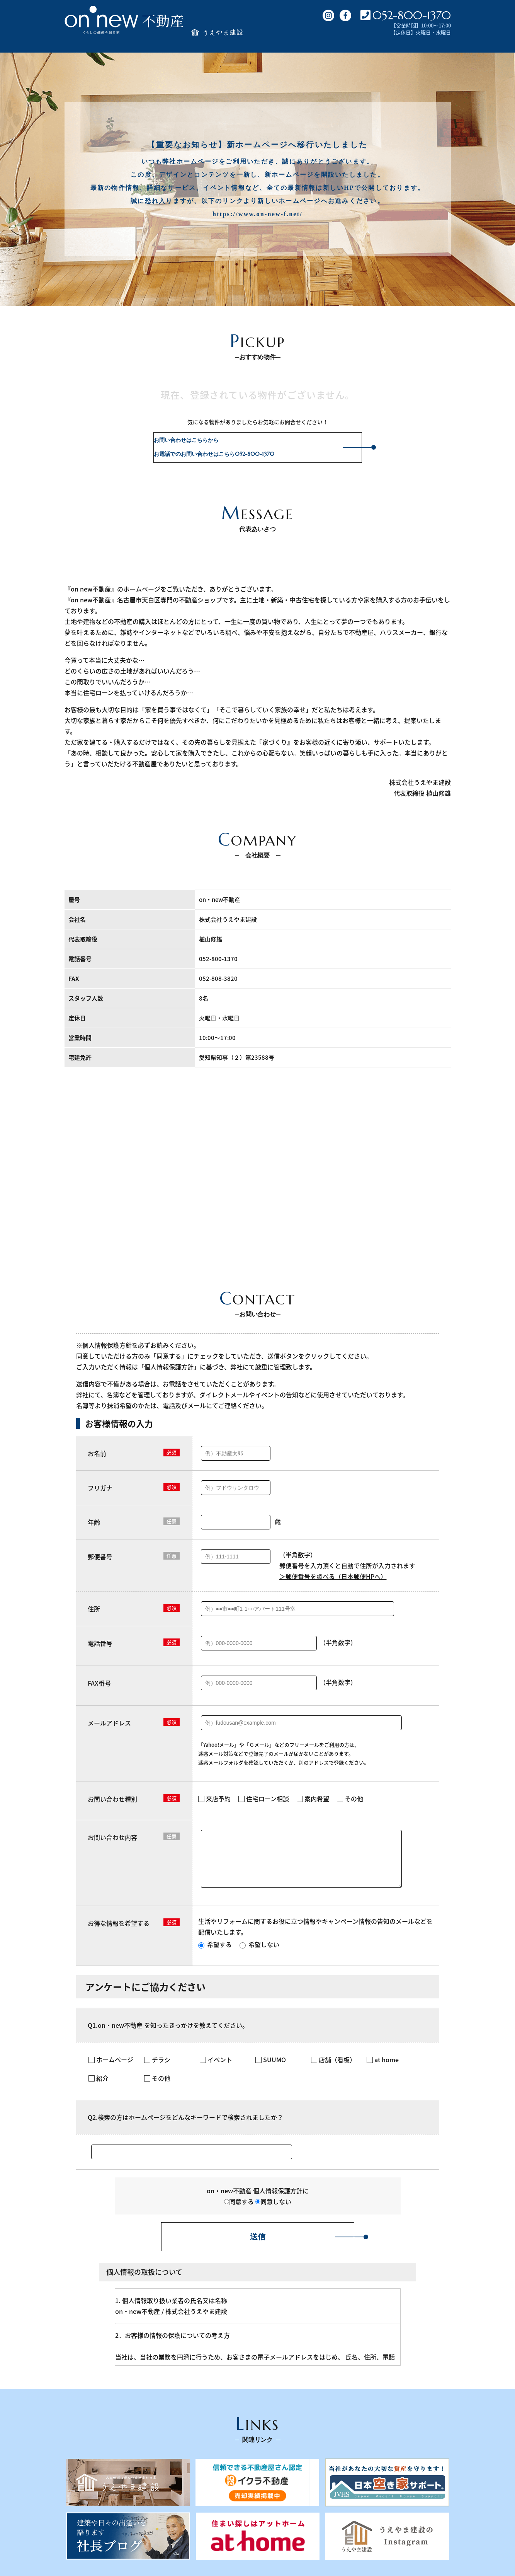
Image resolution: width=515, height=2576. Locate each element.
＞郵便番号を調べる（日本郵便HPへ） (333, 1576)
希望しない (259, 1953)
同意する (239, 2210)
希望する (215, 1953)
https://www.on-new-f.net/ (257, 214)
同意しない (273, 2210)
